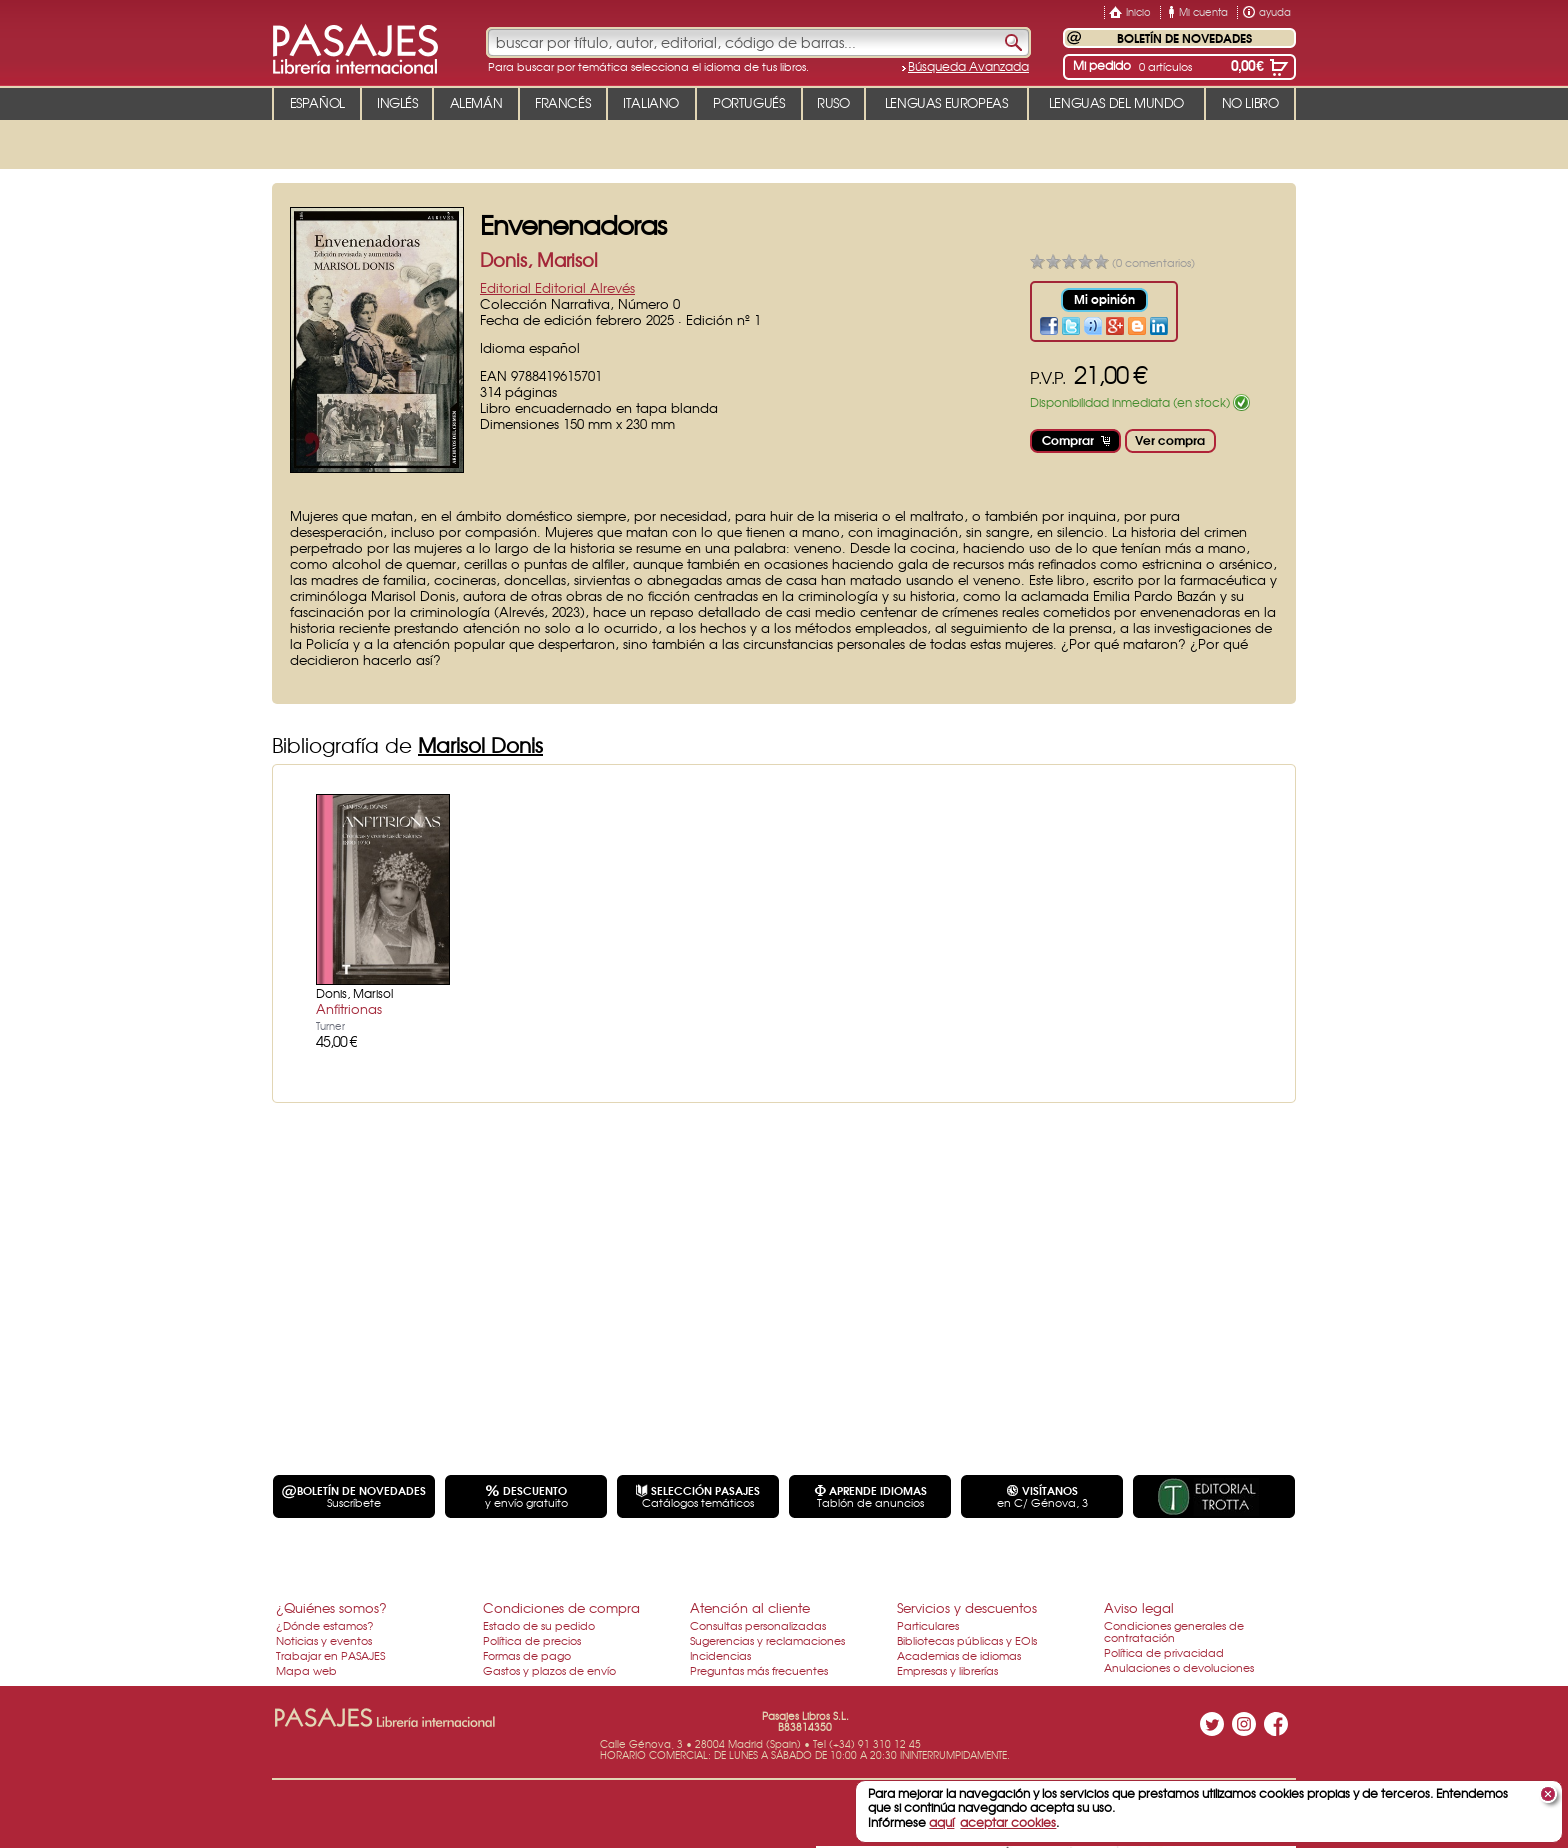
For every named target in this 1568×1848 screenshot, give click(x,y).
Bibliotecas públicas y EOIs (967, 1640)
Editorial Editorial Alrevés (557, 287)
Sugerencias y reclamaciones (767, 1640)
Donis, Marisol (539, 259)
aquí (941, 1822)
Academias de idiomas (959, 1655)
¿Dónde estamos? (325, 1625)
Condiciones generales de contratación (1174, 1631)
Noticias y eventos (324, 1640)
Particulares (928, 1625)
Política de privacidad (1164, 1652)
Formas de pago (527, 1655)
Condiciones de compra (561, 1607)
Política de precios (532, 1640)
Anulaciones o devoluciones (1179, 1667)
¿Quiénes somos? (331, 1607)
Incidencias (720, 1655)
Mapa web (306, 1670)
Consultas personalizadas (758, 1625)
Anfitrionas (349, 1008)
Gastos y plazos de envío (549, 1670)
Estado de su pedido (539, 1625)
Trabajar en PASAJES (330, 1655)
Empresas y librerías (947, 1670)
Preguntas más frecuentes (759, 1670)
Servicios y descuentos (967, 1607)
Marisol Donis (480, 744)
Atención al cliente (750, 1607)
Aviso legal (1139, 1607)
